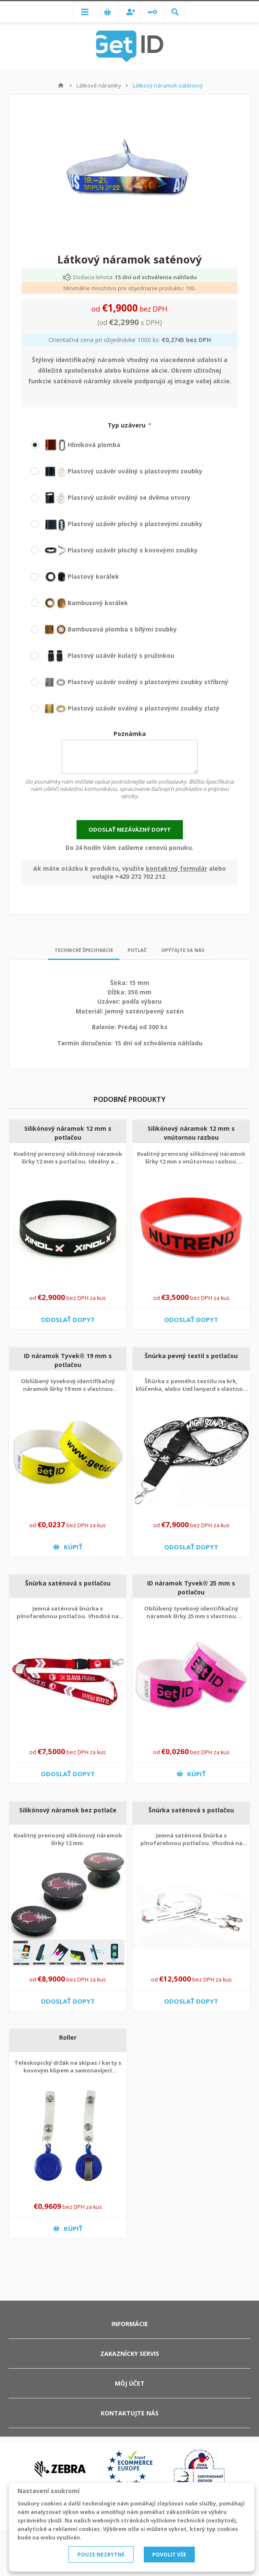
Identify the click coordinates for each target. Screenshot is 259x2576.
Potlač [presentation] (137, 946)
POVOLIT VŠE (169, 2554)
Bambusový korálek (79, 603)
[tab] (84, 947)
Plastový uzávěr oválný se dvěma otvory (111, 497)
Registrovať (130, 12)
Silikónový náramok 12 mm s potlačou (67, 1129)
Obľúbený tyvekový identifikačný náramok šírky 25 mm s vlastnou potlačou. (191, 1612)
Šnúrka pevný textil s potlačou (191, 1352)
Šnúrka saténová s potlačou (68, 1580)
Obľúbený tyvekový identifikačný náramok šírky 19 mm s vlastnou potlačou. (68, 1385)
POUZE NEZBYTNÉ (101, 2554)
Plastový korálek (75, 576)
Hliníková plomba (75, 445)
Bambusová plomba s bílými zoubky (104, 629)
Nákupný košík (107, 12)
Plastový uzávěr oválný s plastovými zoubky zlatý (125, 708)
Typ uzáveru (127, 425)
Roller (68, 2034)
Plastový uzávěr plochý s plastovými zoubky (116, 524)
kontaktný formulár (176, 865)
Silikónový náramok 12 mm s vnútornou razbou (191, 1129)
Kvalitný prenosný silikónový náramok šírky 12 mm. (68, 1835)
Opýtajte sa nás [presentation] (183, 946)
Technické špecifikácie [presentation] (83, 946)
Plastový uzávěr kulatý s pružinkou (102, 655)
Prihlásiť (152, 12)
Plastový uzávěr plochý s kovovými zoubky (114, 550)
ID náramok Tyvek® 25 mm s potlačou (191, 1584)
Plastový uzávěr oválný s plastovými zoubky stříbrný (129, 682)
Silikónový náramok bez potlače (68, 1807)
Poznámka (130, 734)
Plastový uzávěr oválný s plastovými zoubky (116, 471)
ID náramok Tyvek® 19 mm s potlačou (68, 1356)
